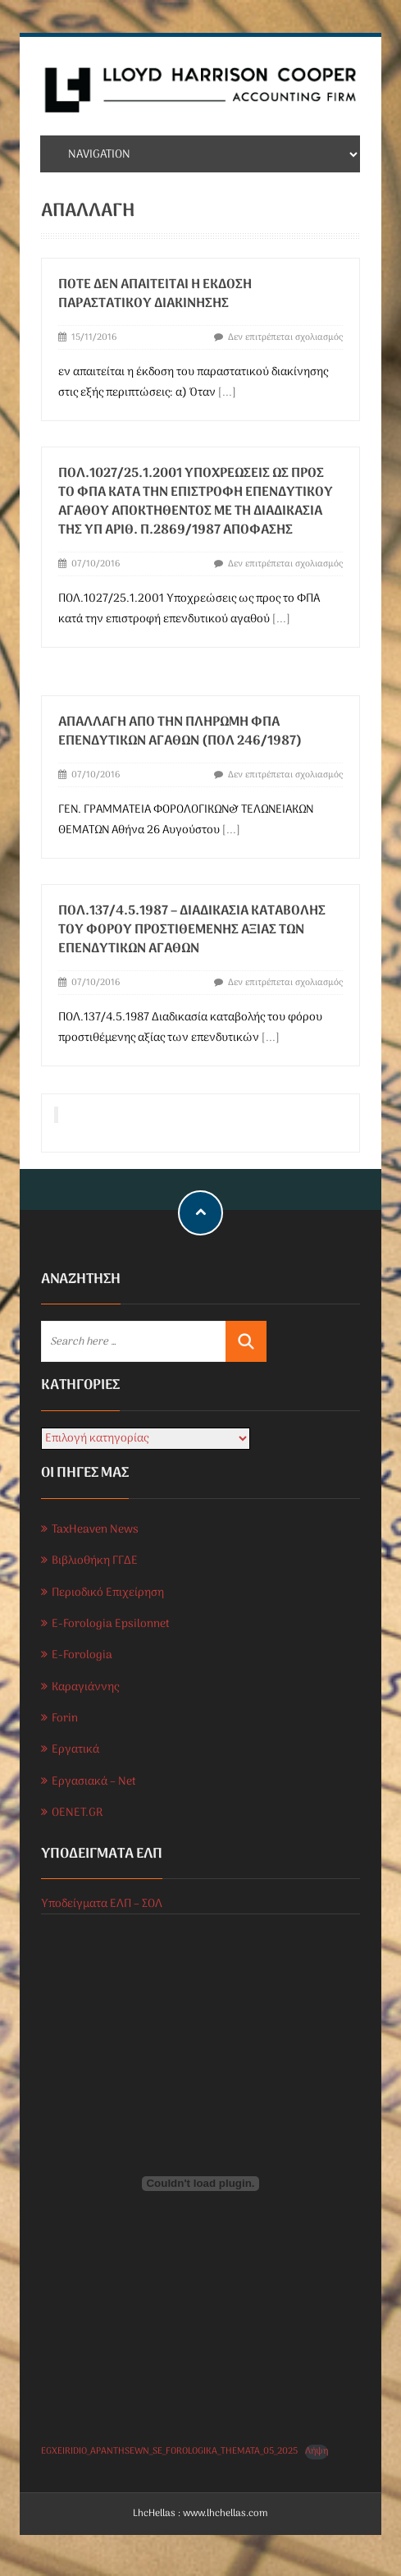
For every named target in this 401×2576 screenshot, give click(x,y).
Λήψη (316, 2452)
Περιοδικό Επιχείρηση (108, 1593)
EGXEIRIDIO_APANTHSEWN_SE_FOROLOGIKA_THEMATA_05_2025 (169, 2451)
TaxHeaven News (95, 1529)
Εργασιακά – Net (94, 1781)
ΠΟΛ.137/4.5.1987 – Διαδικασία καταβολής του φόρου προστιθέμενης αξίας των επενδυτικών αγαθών (192, 930)
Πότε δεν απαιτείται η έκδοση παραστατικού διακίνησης (155, 294)
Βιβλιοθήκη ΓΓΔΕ (95, 1561)
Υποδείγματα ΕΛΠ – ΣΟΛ (101, 1904)
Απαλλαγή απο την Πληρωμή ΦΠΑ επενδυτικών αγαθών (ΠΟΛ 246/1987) (180, 732)
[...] (227, 392)
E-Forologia (82, 1655)
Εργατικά (75, 1749)
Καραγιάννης (85, 1687)
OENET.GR (77, 1813)
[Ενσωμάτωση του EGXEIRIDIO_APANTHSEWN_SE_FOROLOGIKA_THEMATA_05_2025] (200, 2183)
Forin (65, 1718)
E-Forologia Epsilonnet (111, 1624)
